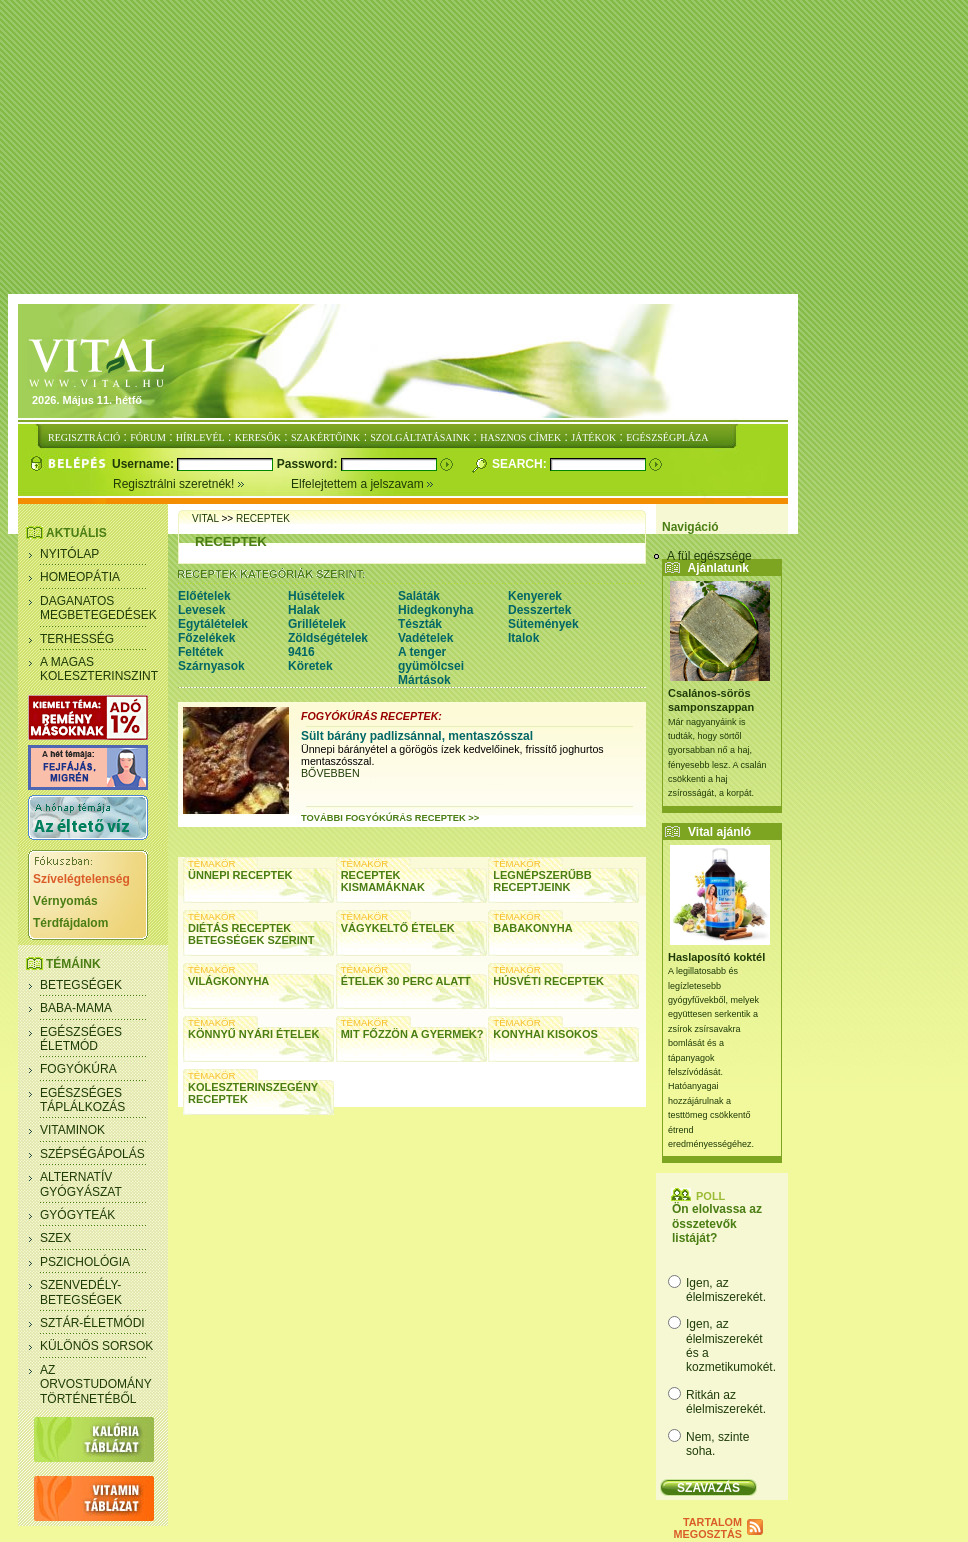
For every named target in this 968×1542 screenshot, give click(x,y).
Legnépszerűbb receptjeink (542, 881)
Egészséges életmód (81, 1039)
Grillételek (317, 624)
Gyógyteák (77, 1215)
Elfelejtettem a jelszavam (362, 484)
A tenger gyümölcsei (431, 659)
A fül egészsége (709, 556)
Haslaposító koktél (716, 957)
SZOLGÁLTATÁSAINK (420, 437)
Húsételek (316, 596)
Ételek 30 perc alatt (406, 981)
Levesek (201, 610)
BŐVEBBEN (330, 773)
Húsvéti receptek (548, 981)
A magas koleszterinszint (99, 669)
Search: (521, 464)
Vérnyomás (65, 901)
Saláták (419, 596)
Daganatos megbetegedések (98, 608)
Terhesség (77, 639)
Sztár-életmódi (92, 1323)
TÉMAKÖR (211, 863)
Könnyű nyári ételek (253, 1034)
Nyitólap (69, 554)
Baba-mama (76, 1008)
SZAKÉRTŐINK (325, 437)
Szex (55, 1238)
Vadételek (425, 638)
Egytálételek (213, 624)
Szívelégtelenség (81, 879)
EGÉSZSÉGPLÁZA (667, 437)
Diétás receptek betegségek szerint (251, 934)
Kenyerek (535, 596)
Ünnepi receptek (240, 875)
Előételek (204, 596)
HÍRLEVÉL (200, 437)
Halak (304, 610)
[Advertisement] (488, 148)
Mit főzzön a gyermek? (412, 1034)
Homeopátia (80, 577)
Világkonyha (228, 981)
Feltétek (200, 652)
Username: (144, 464)
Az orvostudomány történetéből (96, 1384)
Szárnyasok (211, 666)
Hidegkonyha (435, 610)
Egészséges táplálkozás (82, 1100)
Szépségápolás (92, 1154)
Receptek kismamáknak (383, 881)
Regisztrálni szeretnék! (202, 484)
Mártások (424, 680)
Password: (309, 464)
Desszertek (539, 610)
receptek (263, 518)
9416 (301, 652)
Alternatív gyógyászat (81, 1184)
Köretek (310, 666)
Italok (523, 638)
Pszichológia (85, 1262)
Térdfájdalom (70, 923)
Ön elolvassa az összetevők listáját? (717, 1223)
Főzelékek (206, 638)
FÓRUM (148, 437)
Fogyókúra (78, 1069)
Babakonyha (532, 928)
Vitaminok (72, 1130)
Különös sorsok (96, 1346)
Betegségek (81, 985)
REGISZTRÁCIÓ (84, 437)
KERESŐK (258, 437)
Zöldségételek (328, 638)
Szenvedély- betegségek (81, 1292)
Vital (205, 518)
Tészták (420, 624)
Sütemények (543, 624)
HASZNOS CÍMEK (520, 437)
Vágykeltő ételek (398, 928)
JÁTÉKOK (593, 437)
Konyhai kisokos (545, 1034)
